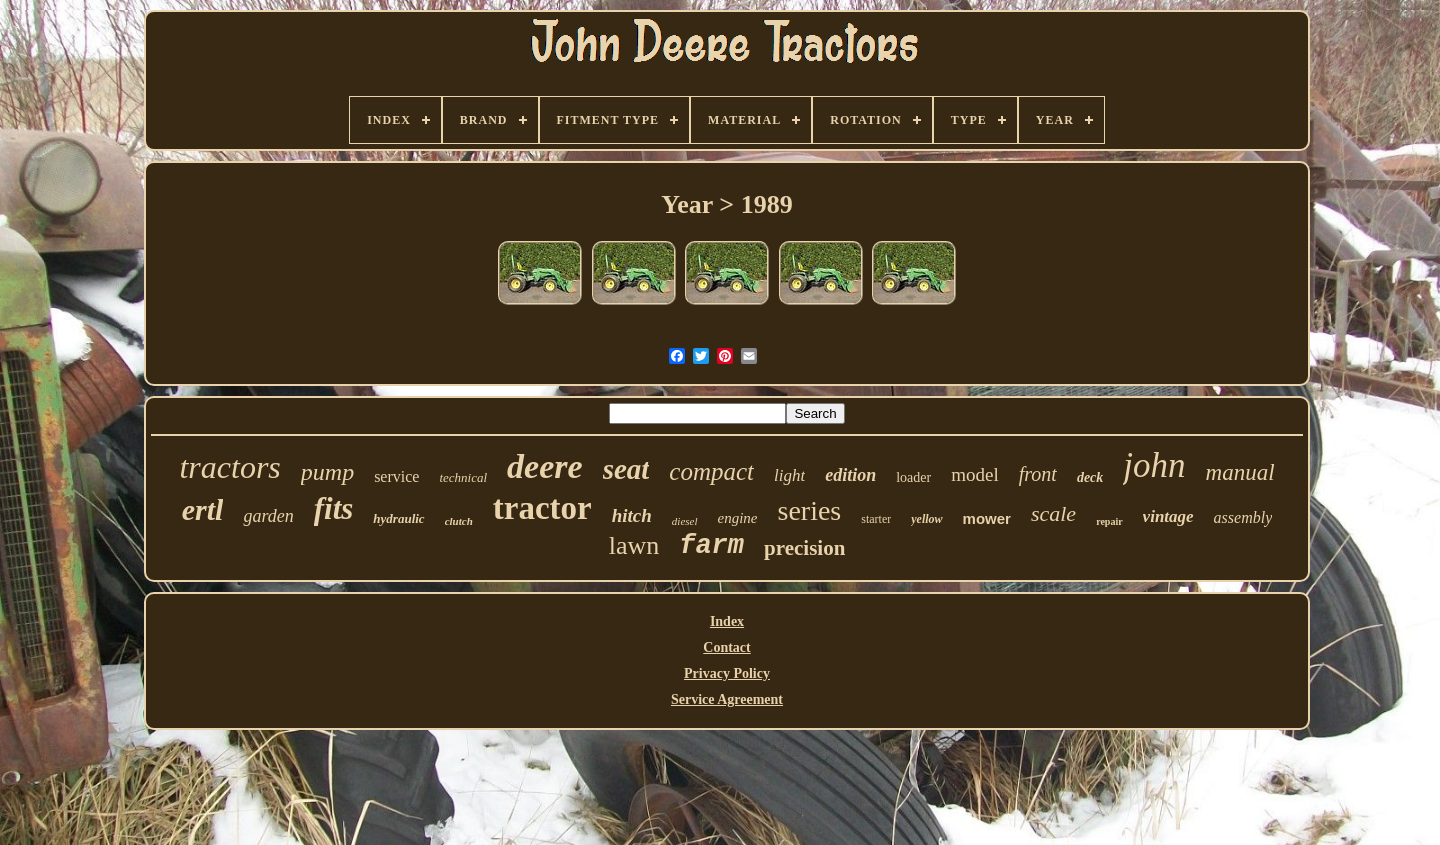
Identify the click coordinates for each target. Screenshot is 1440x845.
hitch (632, 515)
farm (711, 546)
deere (545, 466)
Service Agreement (727, 699)
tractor (542, 508)
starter (876, 519)
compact (711, 471)
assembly (1243, 517)
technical (463, 477)
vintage (1168, 516)
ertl (203, 509)
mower (987, 518)
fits (334, 508)
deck (1090, 477)
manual (1240, 472)
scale (1053, 513)
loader (913, 477)
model (975, 474)
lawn (634, 545)
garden (268, 516)
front (1038, 474)
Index (727, 621)
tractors (229, 467)
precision (804, 548)
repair (1109, 521)
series (809, 510)
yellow (926, 519)
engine (738, 518)
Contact (726, 647)
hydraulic (398, 518)
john (1154, 465)
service (396, 476)
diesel (685, 521)
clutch (459, 521)
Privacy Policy (727, 673)
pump (327, 472)
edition (850, 475)
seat (626, 469)
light (789, 475)
